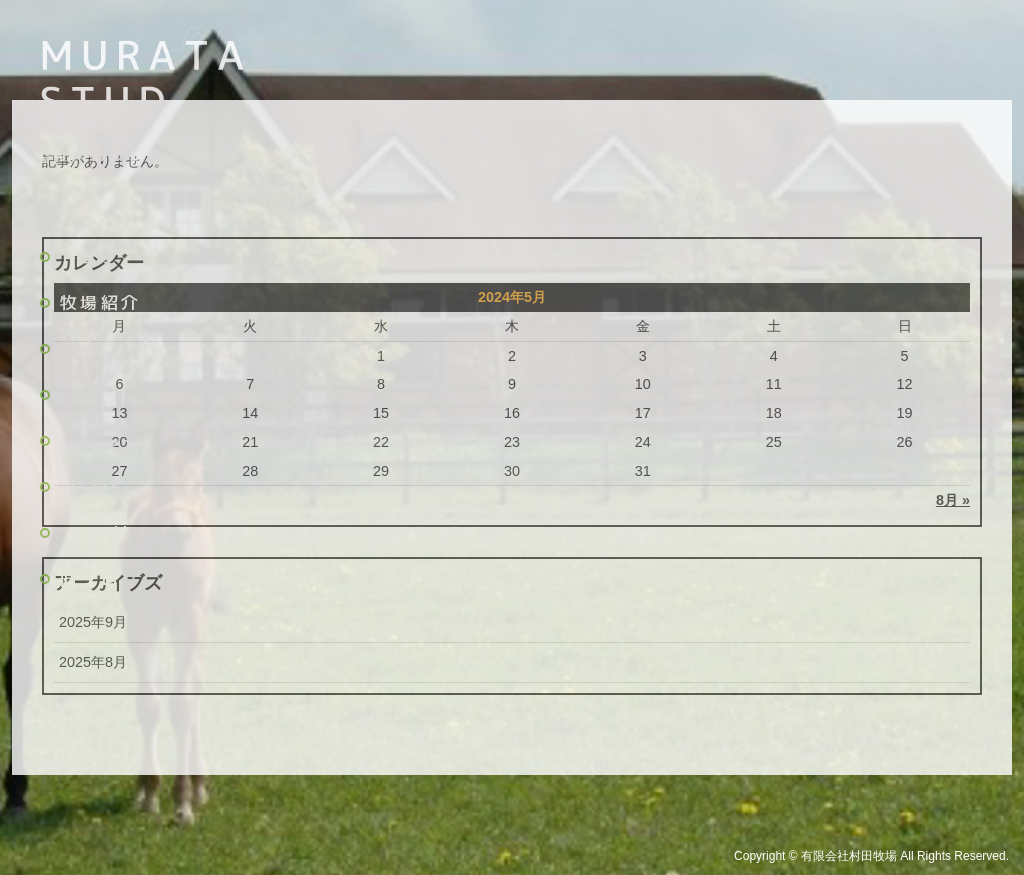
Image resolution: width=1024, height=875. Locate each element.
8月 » (953, 500)
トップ (90, 256)
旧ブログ (101, 578)
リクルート (111, 440)
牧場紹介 (101, 302)
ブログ (90, 486)
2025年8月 (93, 662)
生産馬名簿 (111, 348)
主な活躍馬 (111, 394)
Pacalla (102, 532)
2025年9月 (93, 622)
